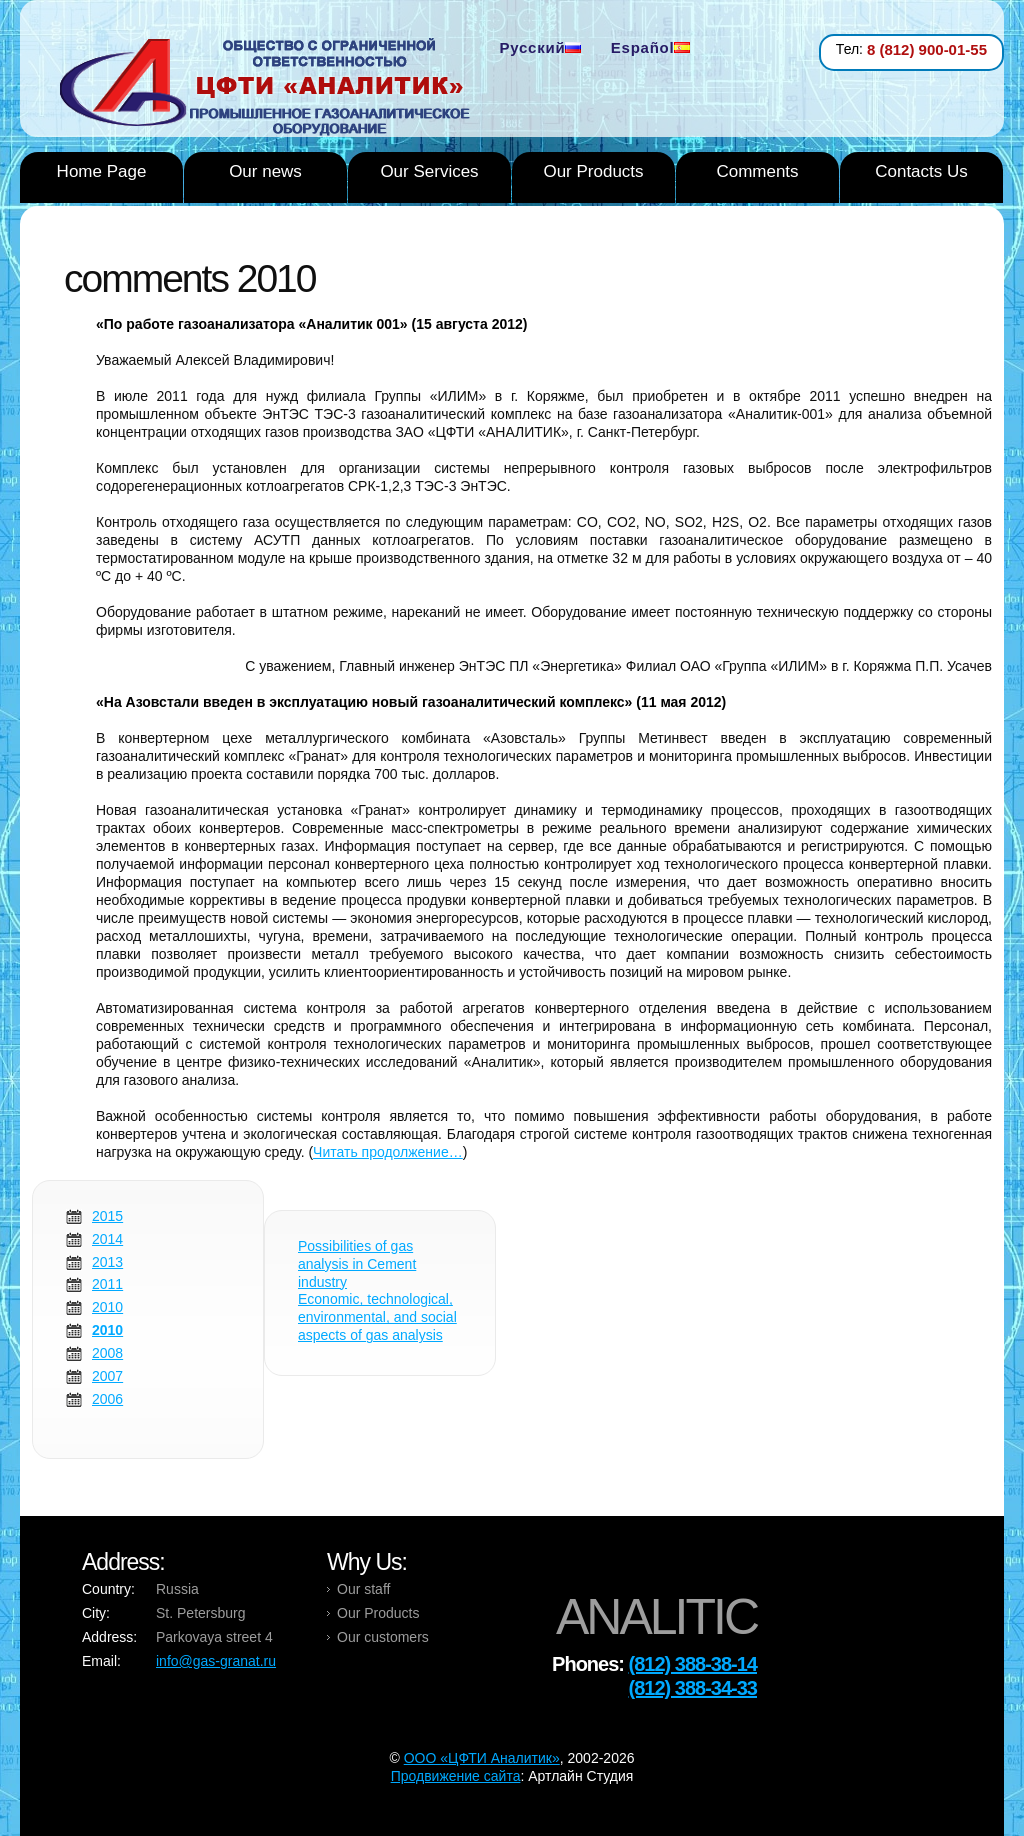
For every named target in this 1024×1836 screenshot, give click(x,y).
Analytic (272, 89)
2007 (107, 1376)
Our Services (429, 171)
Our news (265, 171)
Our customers (383, 1637)
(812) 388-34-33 (693, 1688)
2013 (107, 1262)
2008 (107, 1353)
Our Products (593, 171)
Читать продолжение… (388, 1152)
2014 (107, 1239)
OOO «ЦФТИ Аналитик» (482, 1758)
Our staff (363, 1589)
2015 (107, 1216)
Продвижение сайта (456, 1776)
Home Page (102, 171)
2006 (107, 1399)
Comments (757, 171)
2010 (107, 1307)
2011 (107, 1284)
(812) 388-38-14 (693, 1664)
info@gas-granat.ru (216, 1661)
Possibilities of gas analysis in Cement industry (357, 1264)
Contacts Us (921, 171)
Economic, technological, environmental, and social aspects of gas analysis (377, 1317)
